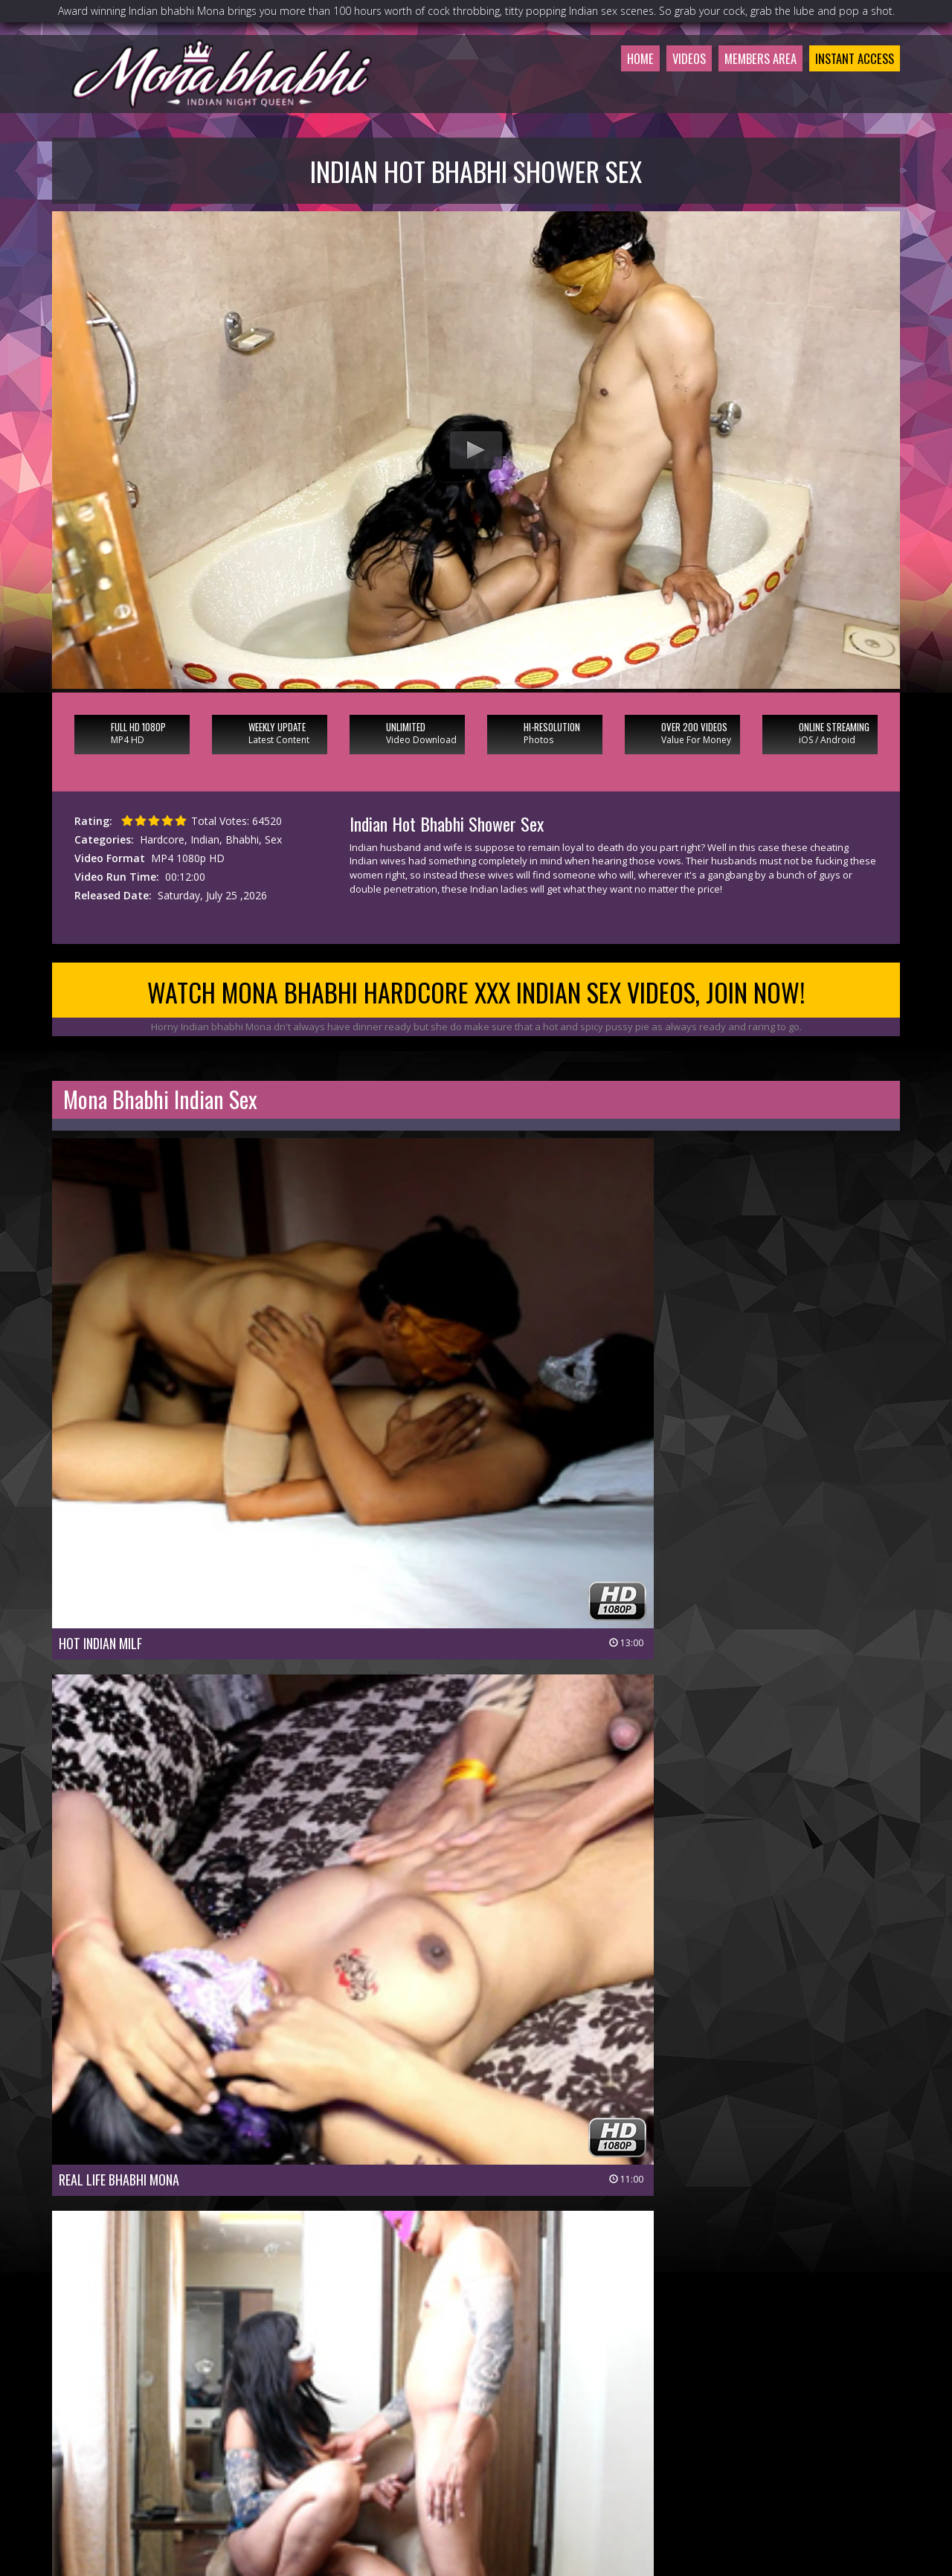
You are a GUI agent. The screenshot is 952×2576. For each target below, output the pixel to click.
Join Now (364, 2465)
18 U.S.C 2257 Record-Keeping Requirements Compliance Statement (476, 2507)
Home (600, 92)
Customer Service (440, 2465)
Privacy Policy (421, 2486)
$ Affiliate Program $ (643, 2465)
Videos (655, 92)
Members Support (538, 2465)
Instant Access (847, 92)
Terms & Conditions (514, 2486)
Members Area (737, 92)
